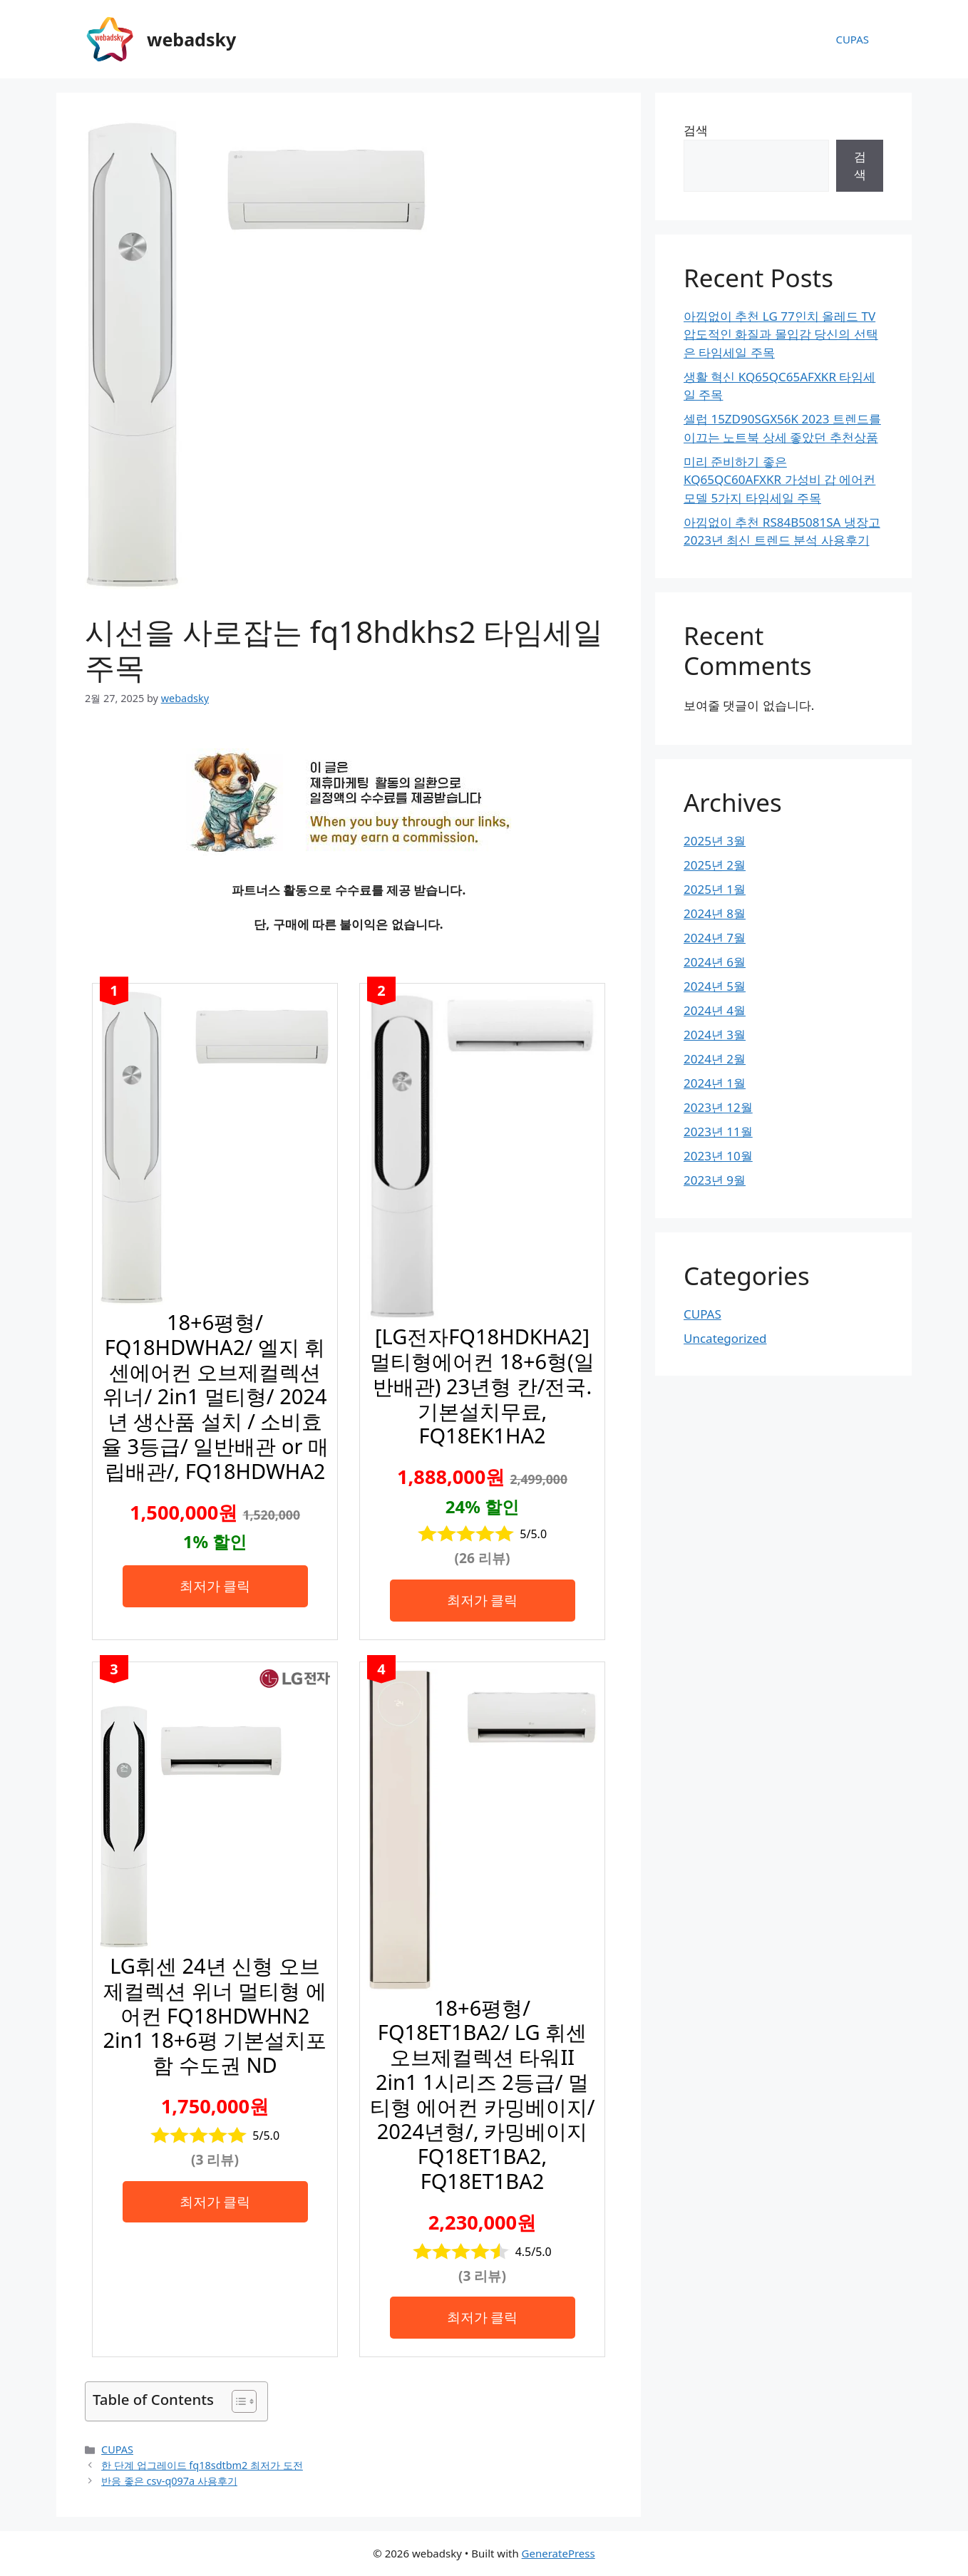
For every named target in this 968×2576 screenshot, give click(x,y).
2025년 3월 (715, 841)
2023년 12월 (718, 1107)
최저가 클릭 (215, 1585)
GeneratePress (558, 2553)
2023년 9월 (715, 1180)
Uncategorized (725, 1338)
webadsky (191, 39)
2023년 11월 (718, 1131)
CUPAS (852, 39)
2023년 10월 (718, 1156)
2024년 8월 (715, 913)
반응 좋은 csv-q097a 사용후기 (169, 2481)
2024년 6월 (715, 962)
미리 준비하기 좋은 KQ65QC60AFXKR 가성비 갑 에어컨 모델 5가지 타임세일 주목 (779, 479)
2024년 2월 (715, 1059)
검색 (696, 130)
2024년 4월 (715, 1010)
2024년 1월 (715, 1083)
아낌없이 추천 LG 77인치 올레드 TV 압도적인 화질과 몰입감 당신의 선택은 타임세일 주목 (781, 334)
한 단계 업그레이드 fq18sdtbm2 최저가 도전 (202, 2465)
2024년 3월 (715, 1034)
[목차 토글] (237, 2401)
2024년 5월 (715, 986)
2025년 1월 (715, 889)
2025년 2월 (715, 865)
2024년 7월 (715, 937)
